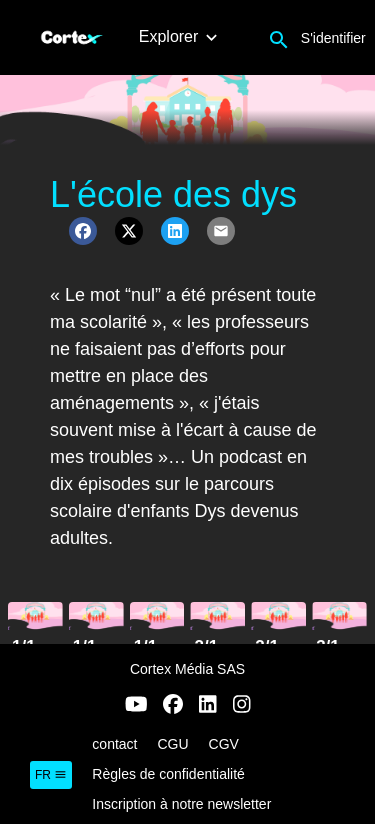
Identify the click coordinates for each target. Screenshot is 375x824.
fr (51, 775)
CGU (172, 744)
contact (114, 744)
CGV (224, 744)
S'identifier (333, 38)
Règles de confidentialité (168, 774)
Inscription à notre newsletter (181, 804)
